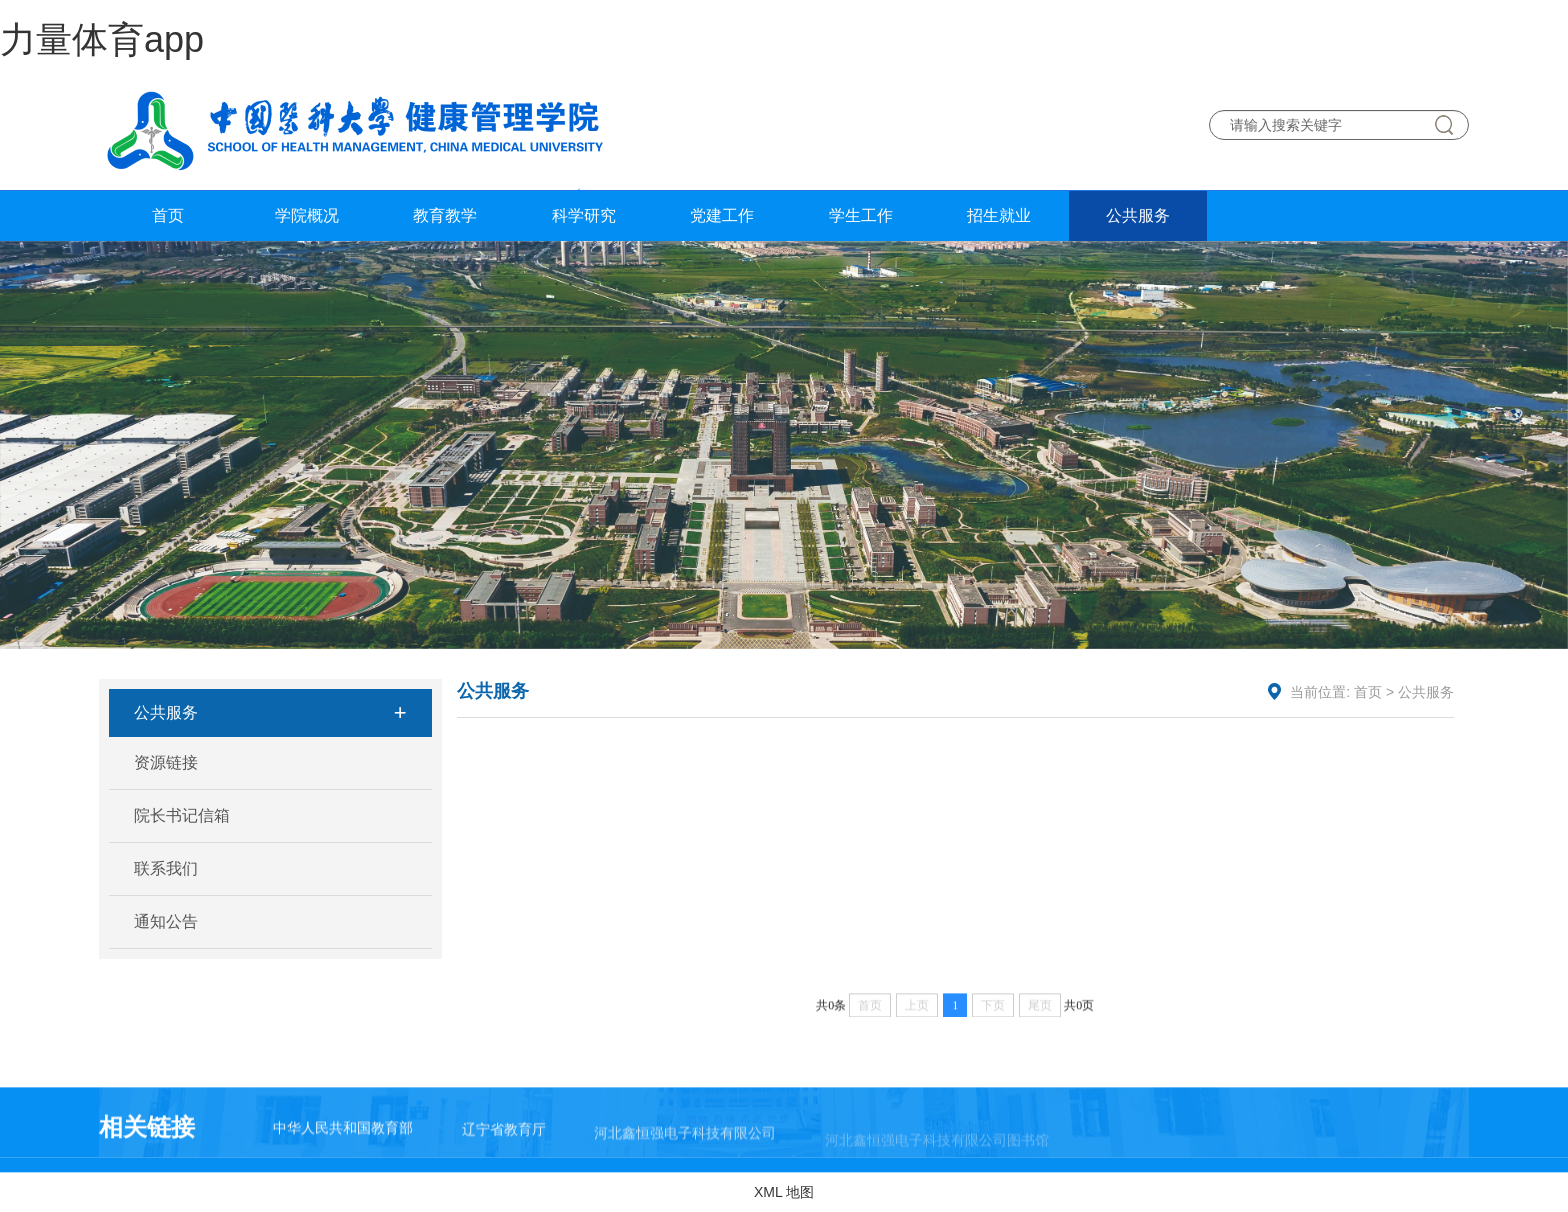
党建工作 (722, 215)
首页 (168, 215)
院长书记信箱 (182, 815)
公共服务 (1138, 215)
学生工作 (861, 215)
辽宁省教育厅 (504, 1141)
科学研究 (584, 215)
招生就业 (999, 215)
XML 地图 (784, 1192)
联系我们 (166, 868)
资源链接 (166, 762)
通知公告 (166, 921)
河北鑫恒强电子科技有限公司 (685, 1150)
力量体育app (102, 39)
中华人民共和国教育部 (343, 1135)
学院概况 (307, 215)
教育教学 (445, 215)
